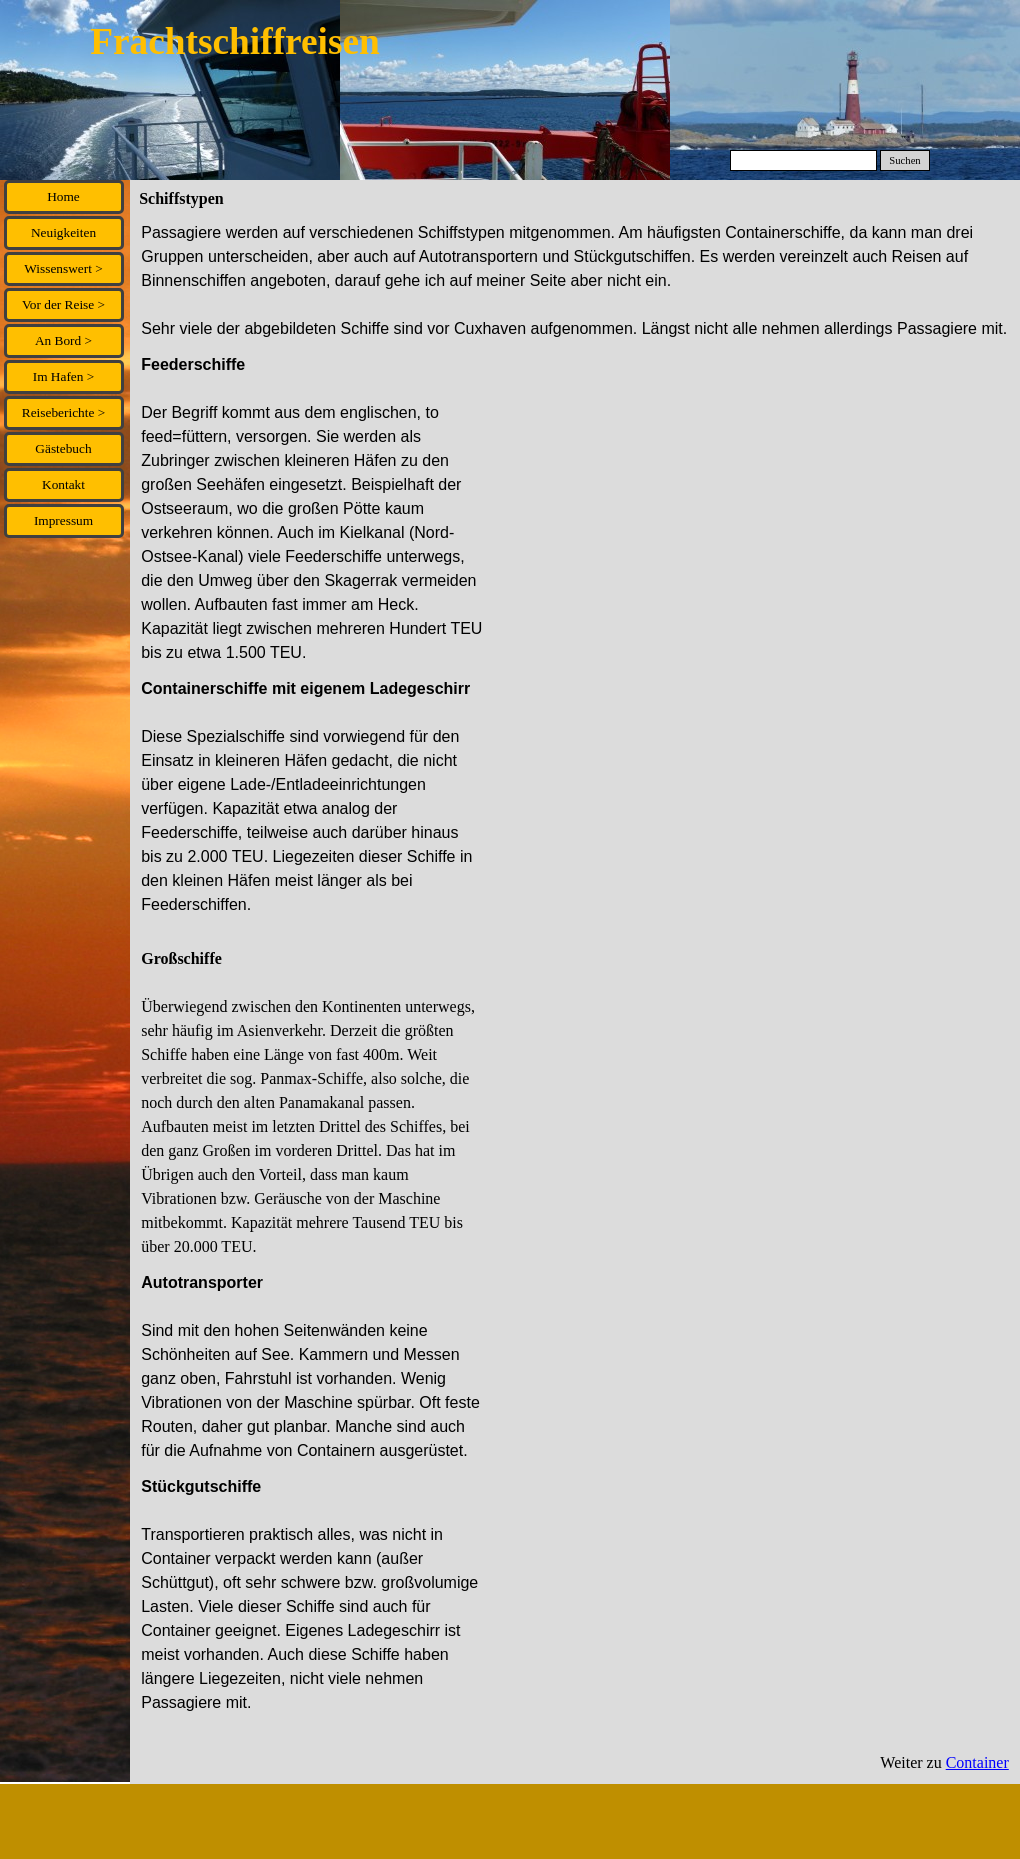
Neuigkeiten (63, 232)
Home (63, 196)
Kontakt (63, 484)
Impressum (63, 520)
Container (977, 1762)
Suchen (904, 160)
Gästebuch (63, 448)
